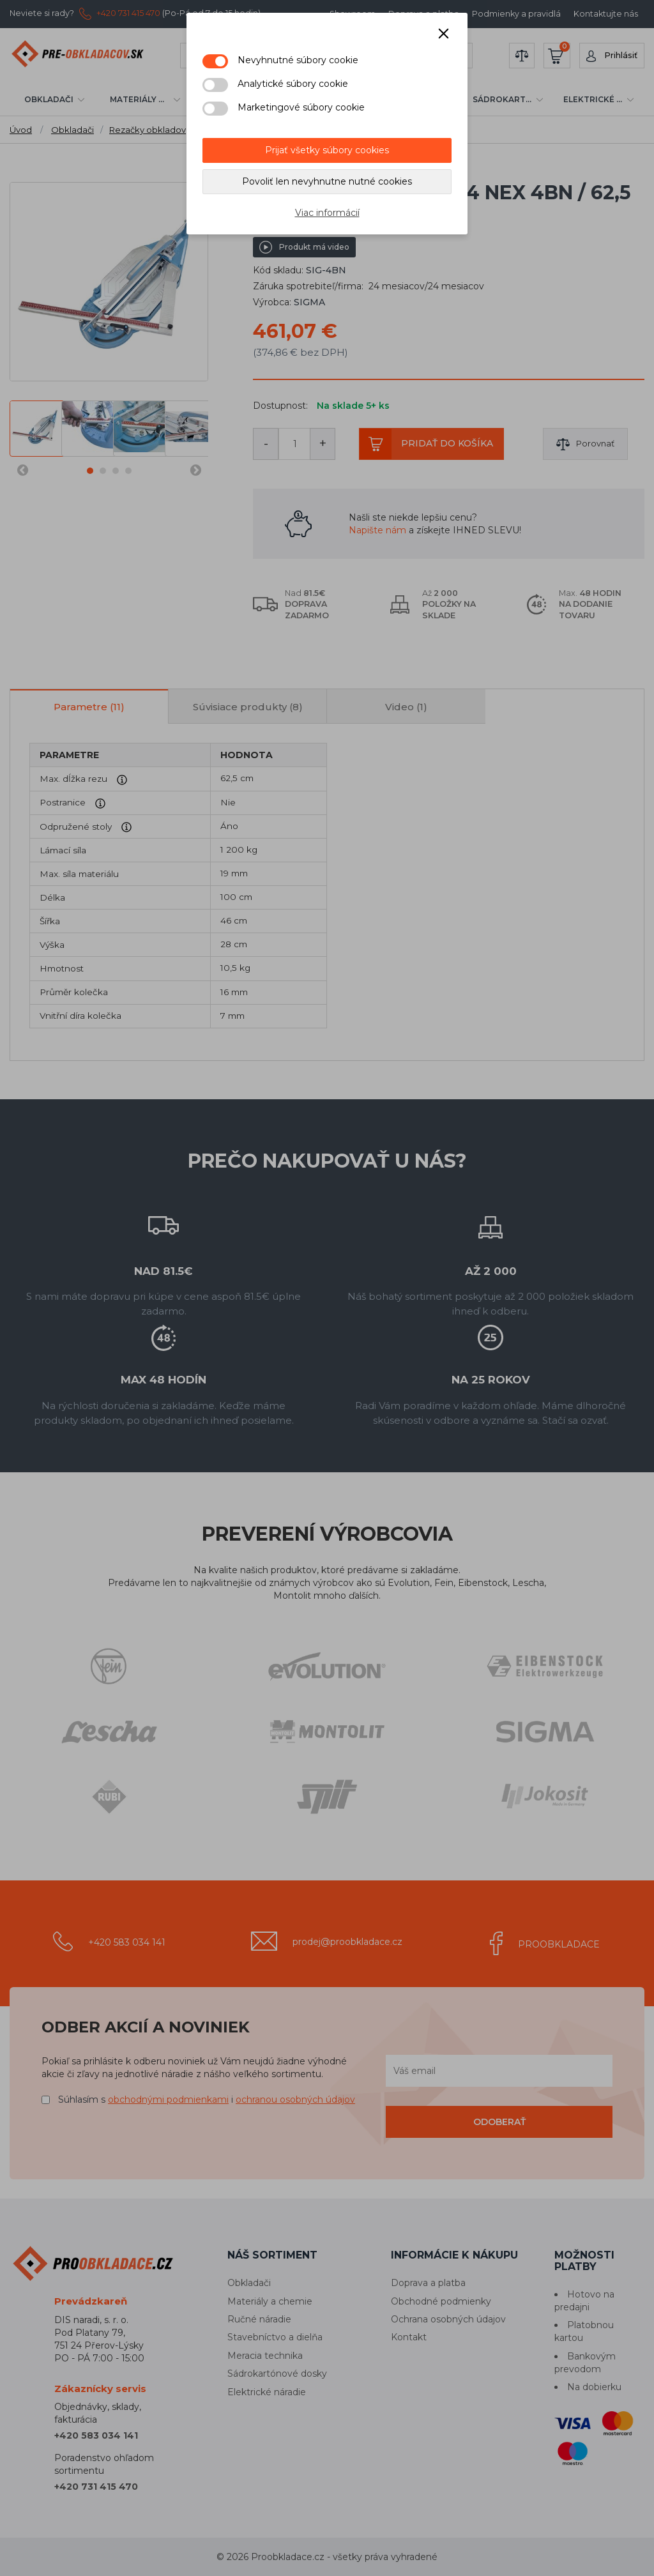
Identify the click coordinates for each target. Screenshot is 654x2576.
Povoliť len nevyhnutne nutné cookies (327, 181)
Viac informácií (327, 212)
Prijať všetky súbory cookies (327, 150)
